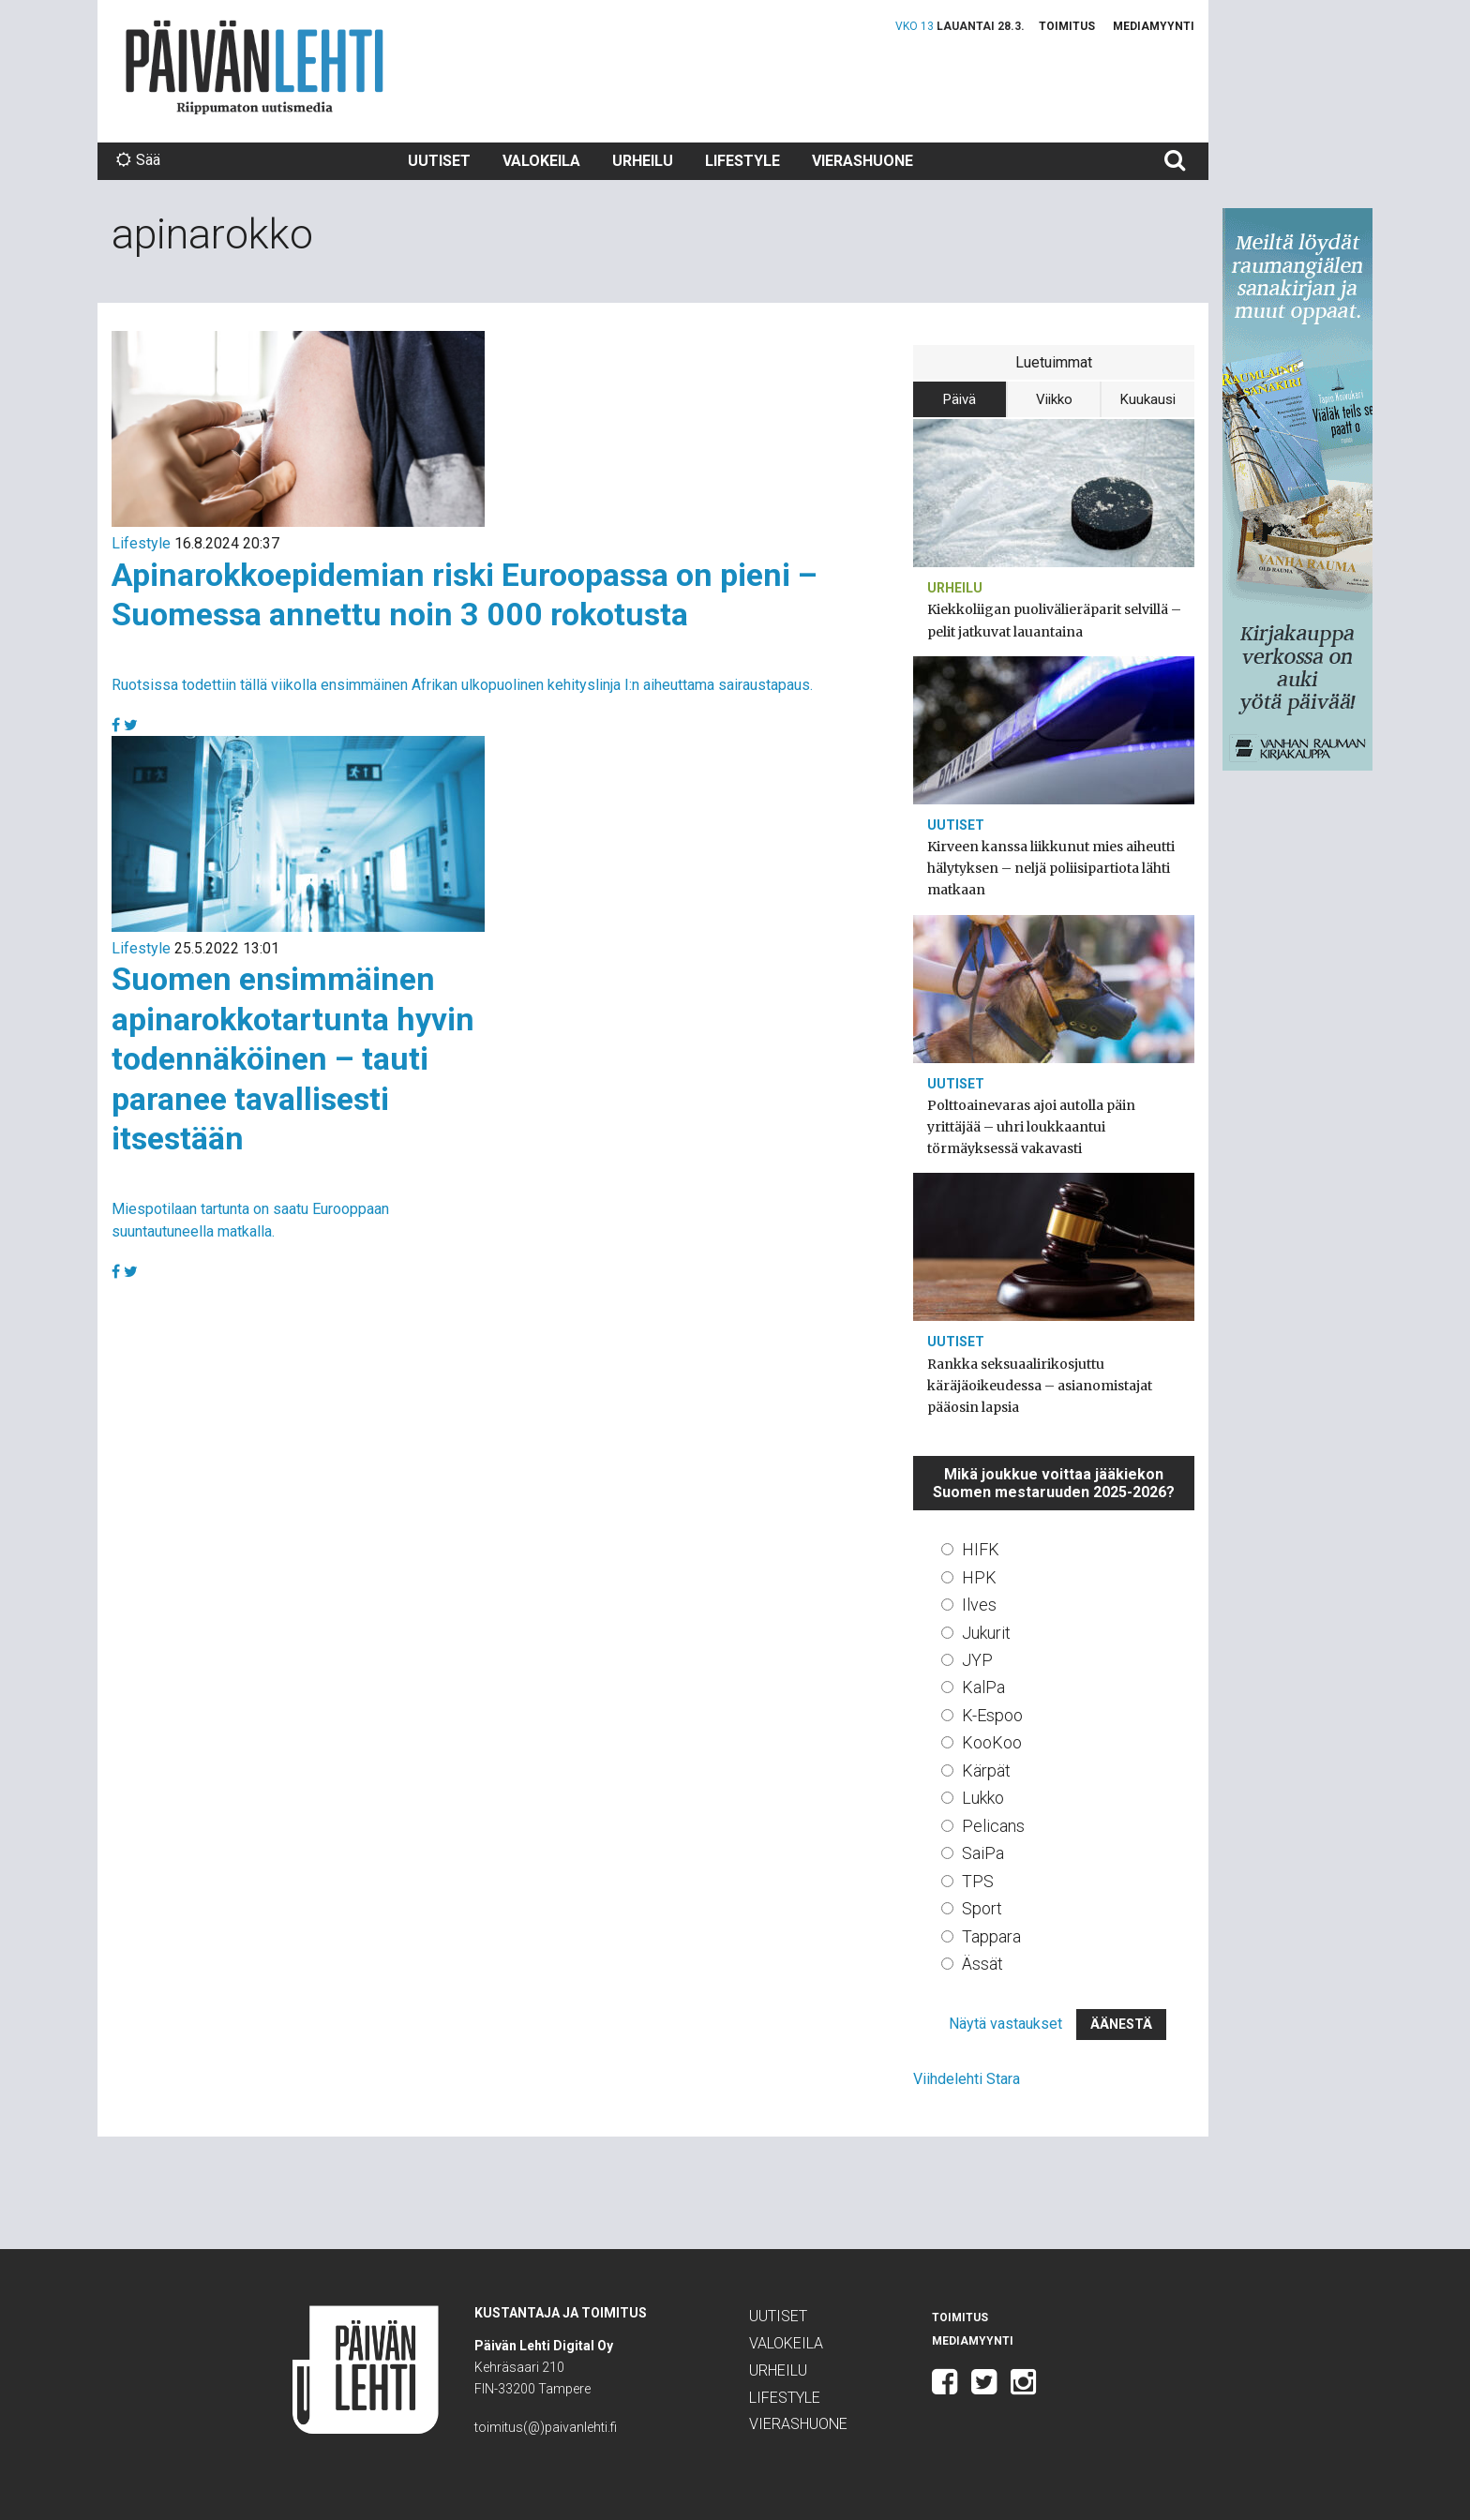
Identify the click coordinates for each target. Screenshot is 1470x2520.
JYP (977, 1660)
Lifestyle (742, 161)
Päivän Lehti (254, 67)
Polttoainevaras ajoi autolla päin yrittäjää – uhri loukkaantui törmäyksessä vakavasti (1031, 1127)
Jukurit (986, 1632)
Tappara (991, 1936)
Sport (982, 1908)
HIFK (980, 1549)
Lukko (983, 1798)
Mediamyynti (1153, 26)
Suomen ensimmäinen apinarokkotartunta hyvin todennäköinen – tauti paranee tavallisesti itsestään (293, 1058)
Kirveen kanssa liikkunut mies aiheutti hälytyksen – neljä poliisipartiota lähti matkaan (1051, 868)
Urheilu (642, 161)
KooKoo (992, 1742)
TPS (978, 1881)
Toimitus (1067, 26)
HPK (979, 1577)
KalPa (983, 1687)
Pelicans (993, 1826)
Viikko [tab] (1054, 399)
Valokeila (541, 161)
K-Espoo (992, 1715)
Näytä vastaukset (1005, 2023)
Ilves (979, 1604)
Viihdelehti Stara (966, 2079)
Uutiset (439, 161)
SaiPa (983, 1853)
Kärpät (986, 1770)
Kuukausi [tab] (1148, 399)
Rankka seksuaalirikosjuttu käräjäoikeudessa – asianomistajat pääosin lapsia (1039, 1386)
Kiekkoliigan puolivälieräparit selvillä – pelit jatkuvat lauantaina (1054, 620)
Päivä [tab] (959, 399)
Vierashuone (862, 161)
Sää (138, 160)
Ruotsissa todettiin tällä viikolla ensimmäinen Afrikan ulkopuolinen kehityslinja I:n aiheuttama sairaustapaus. (462, 685)
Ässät (982, 1963)
